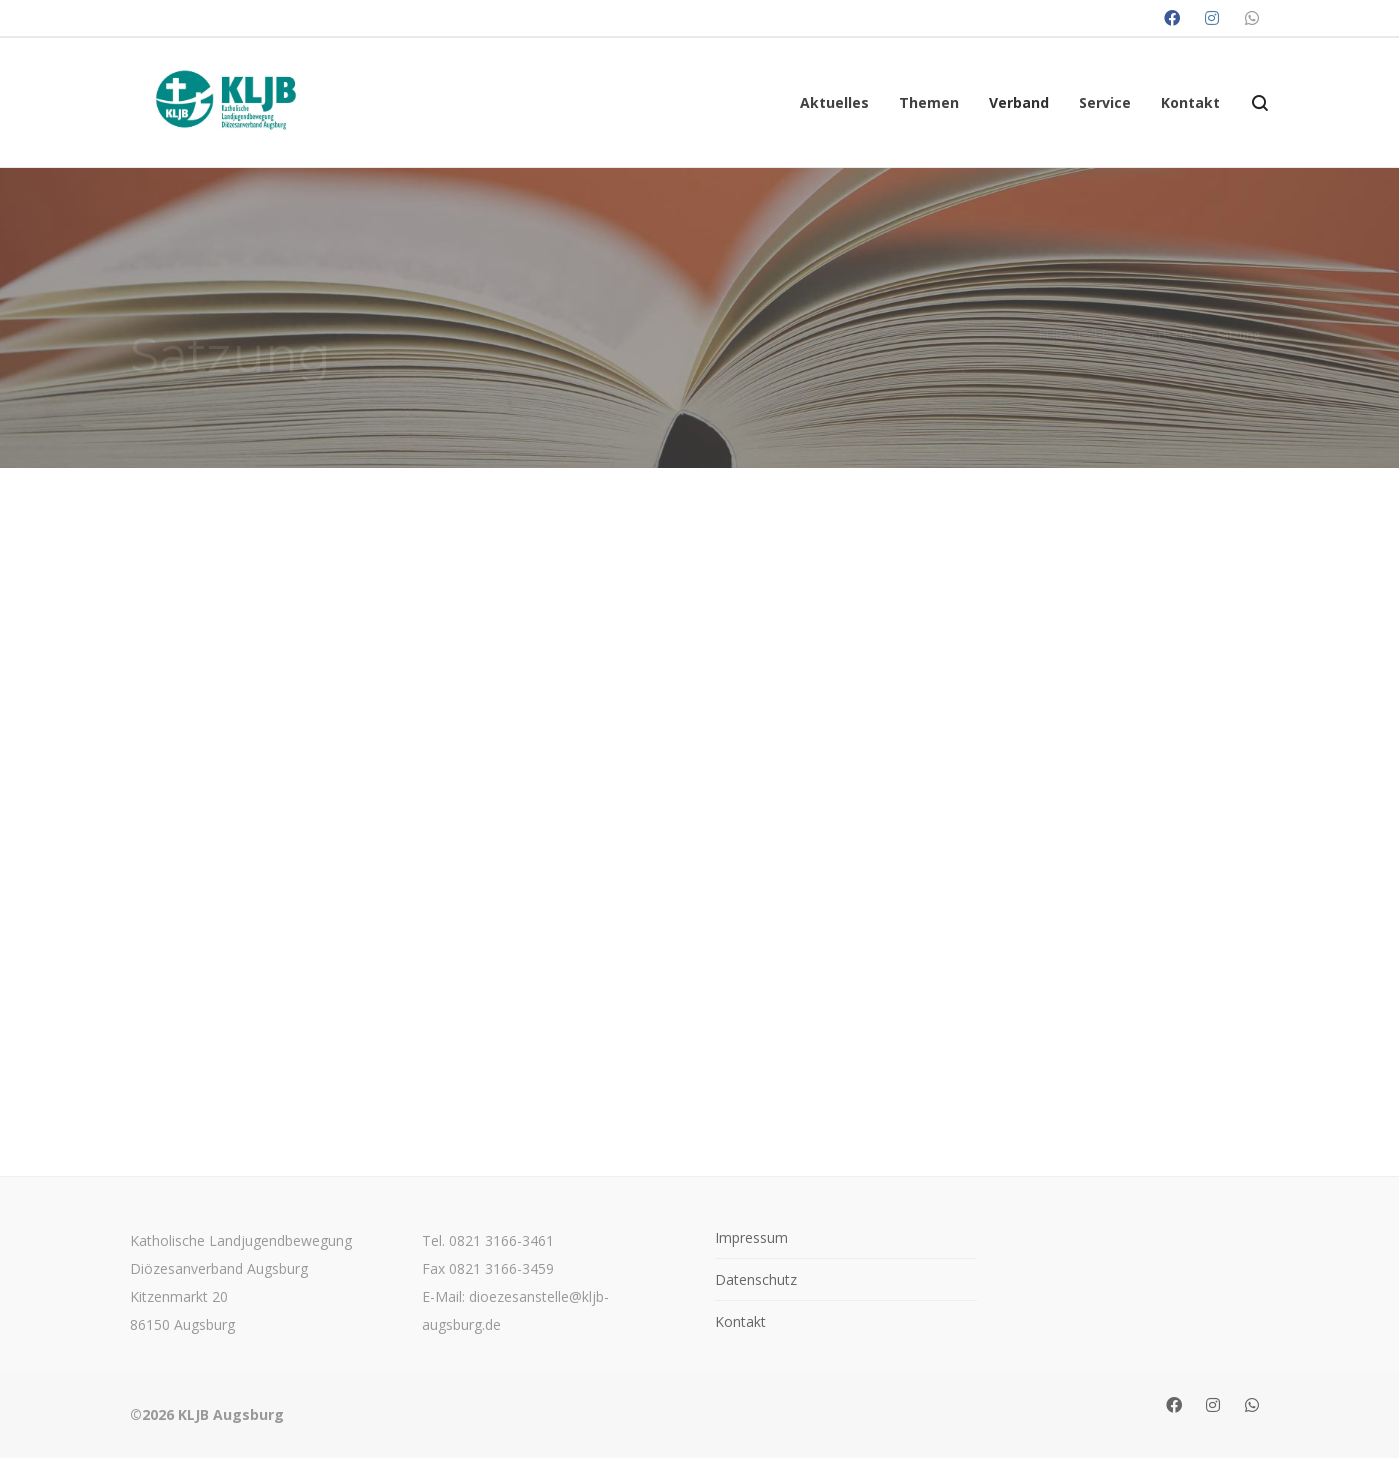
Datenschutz (756, 1279)
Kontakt (740, 1321)
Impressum (751, 1237)
